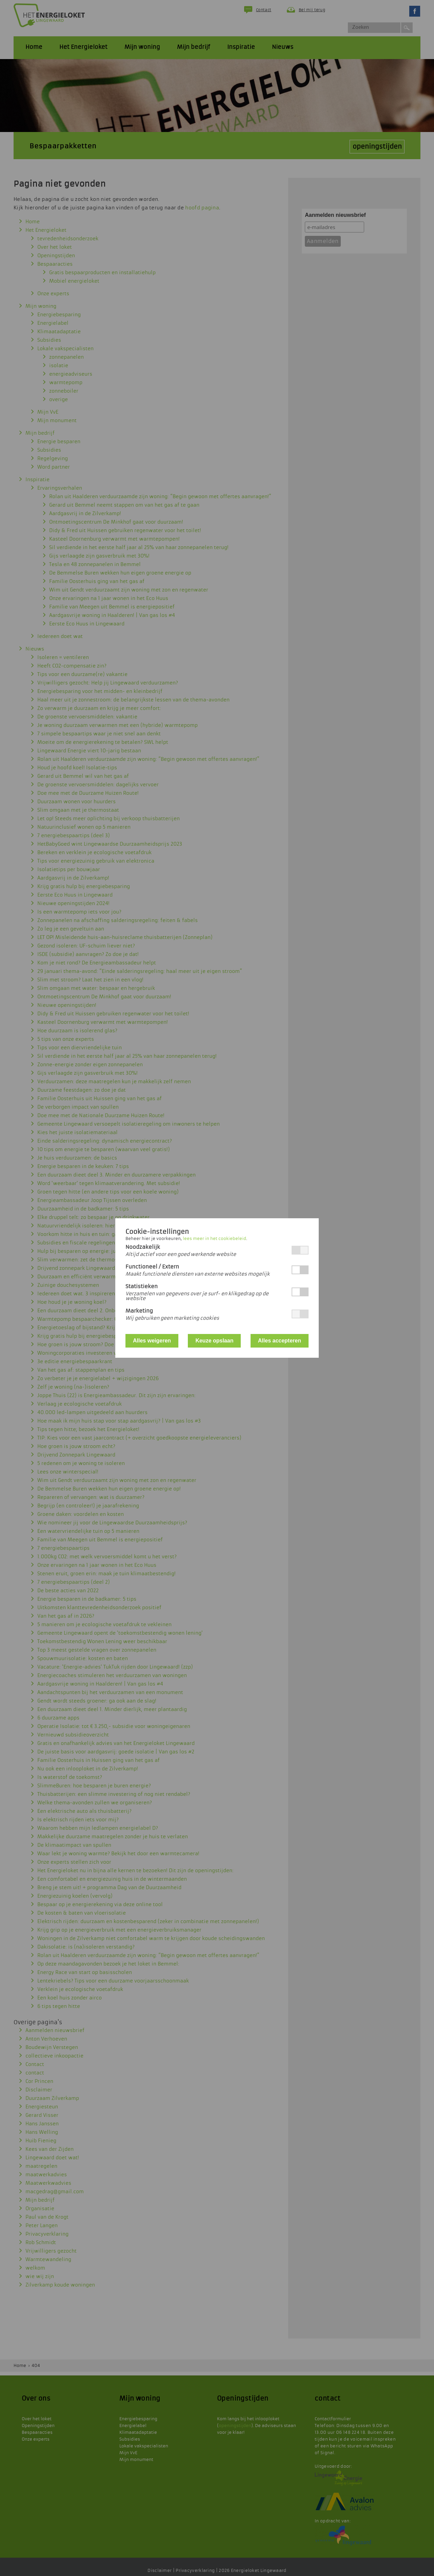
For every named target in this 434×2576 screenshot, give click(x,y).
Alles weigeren (152, 1340)
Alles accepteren (279, 1340)
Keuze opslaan (214, 1340)
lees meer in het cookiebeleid (214, 1238)
